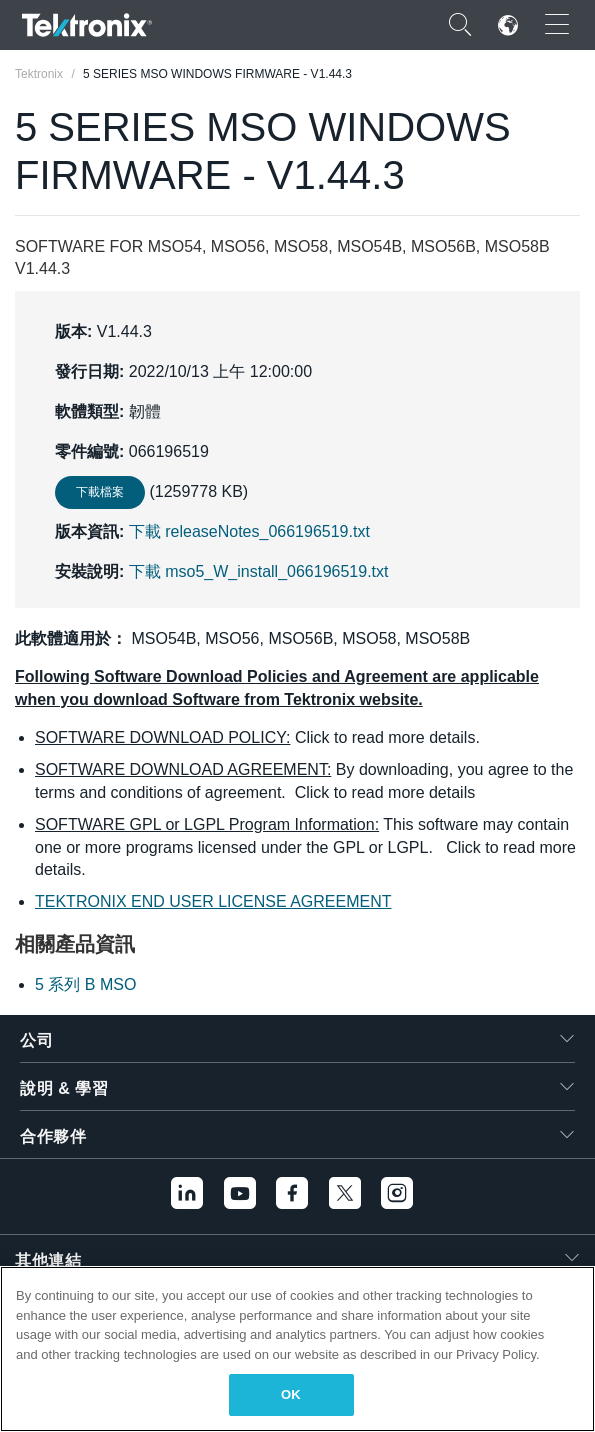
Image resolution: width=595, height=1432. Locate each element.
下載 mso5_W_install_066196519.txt (259, 571)
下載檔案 (100, 492)
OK (291, 1394)
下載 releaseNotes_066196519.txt (249, 531)
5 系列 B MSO (85, 984)
